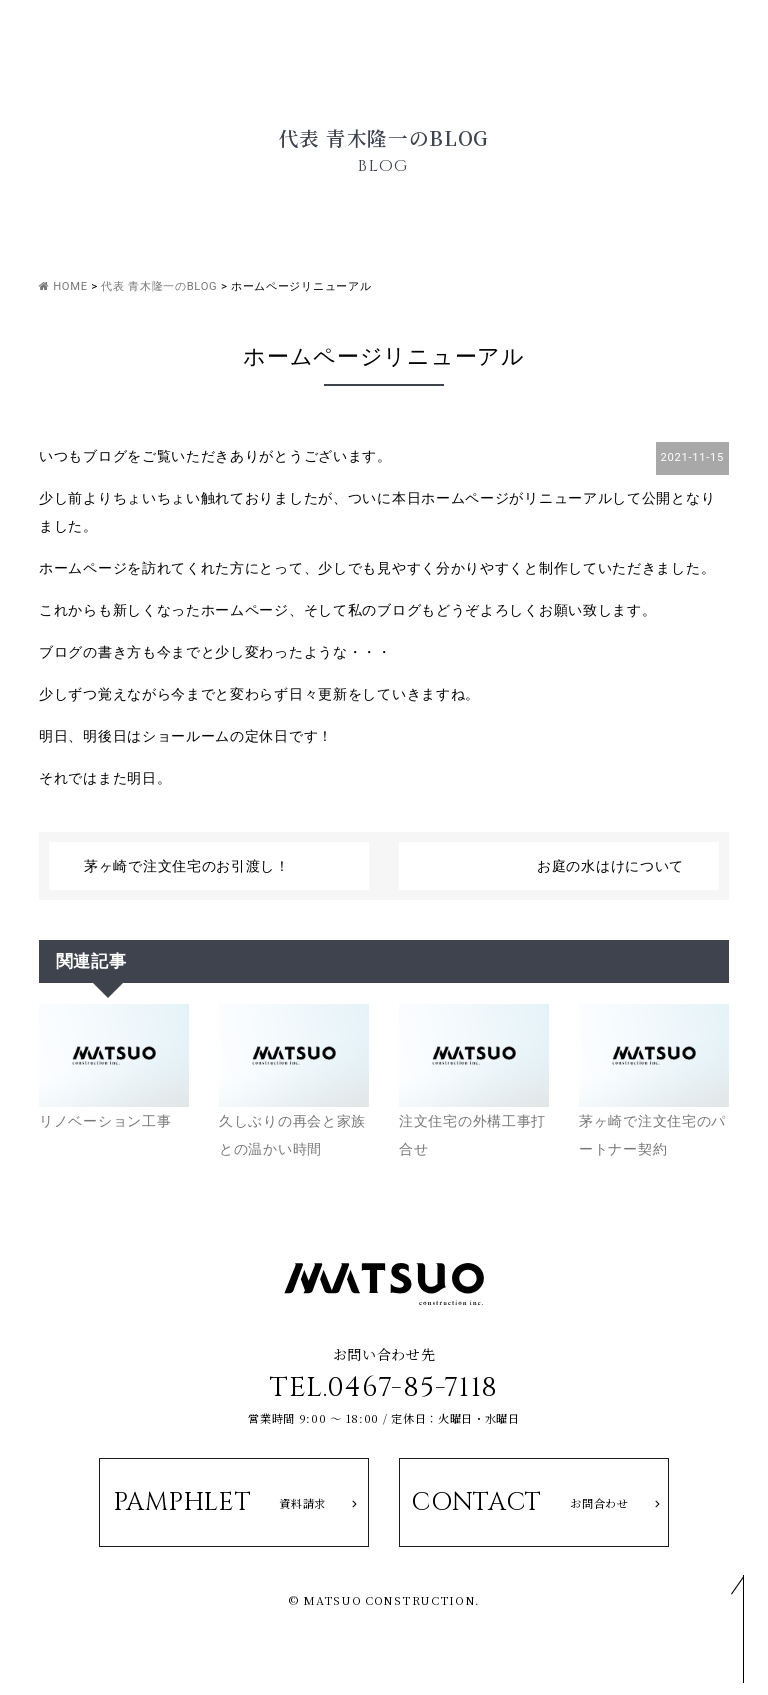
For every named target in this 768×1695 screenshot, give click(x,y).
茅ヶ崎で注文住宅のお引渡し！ (187, 866)
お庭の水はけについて (610, 866)
